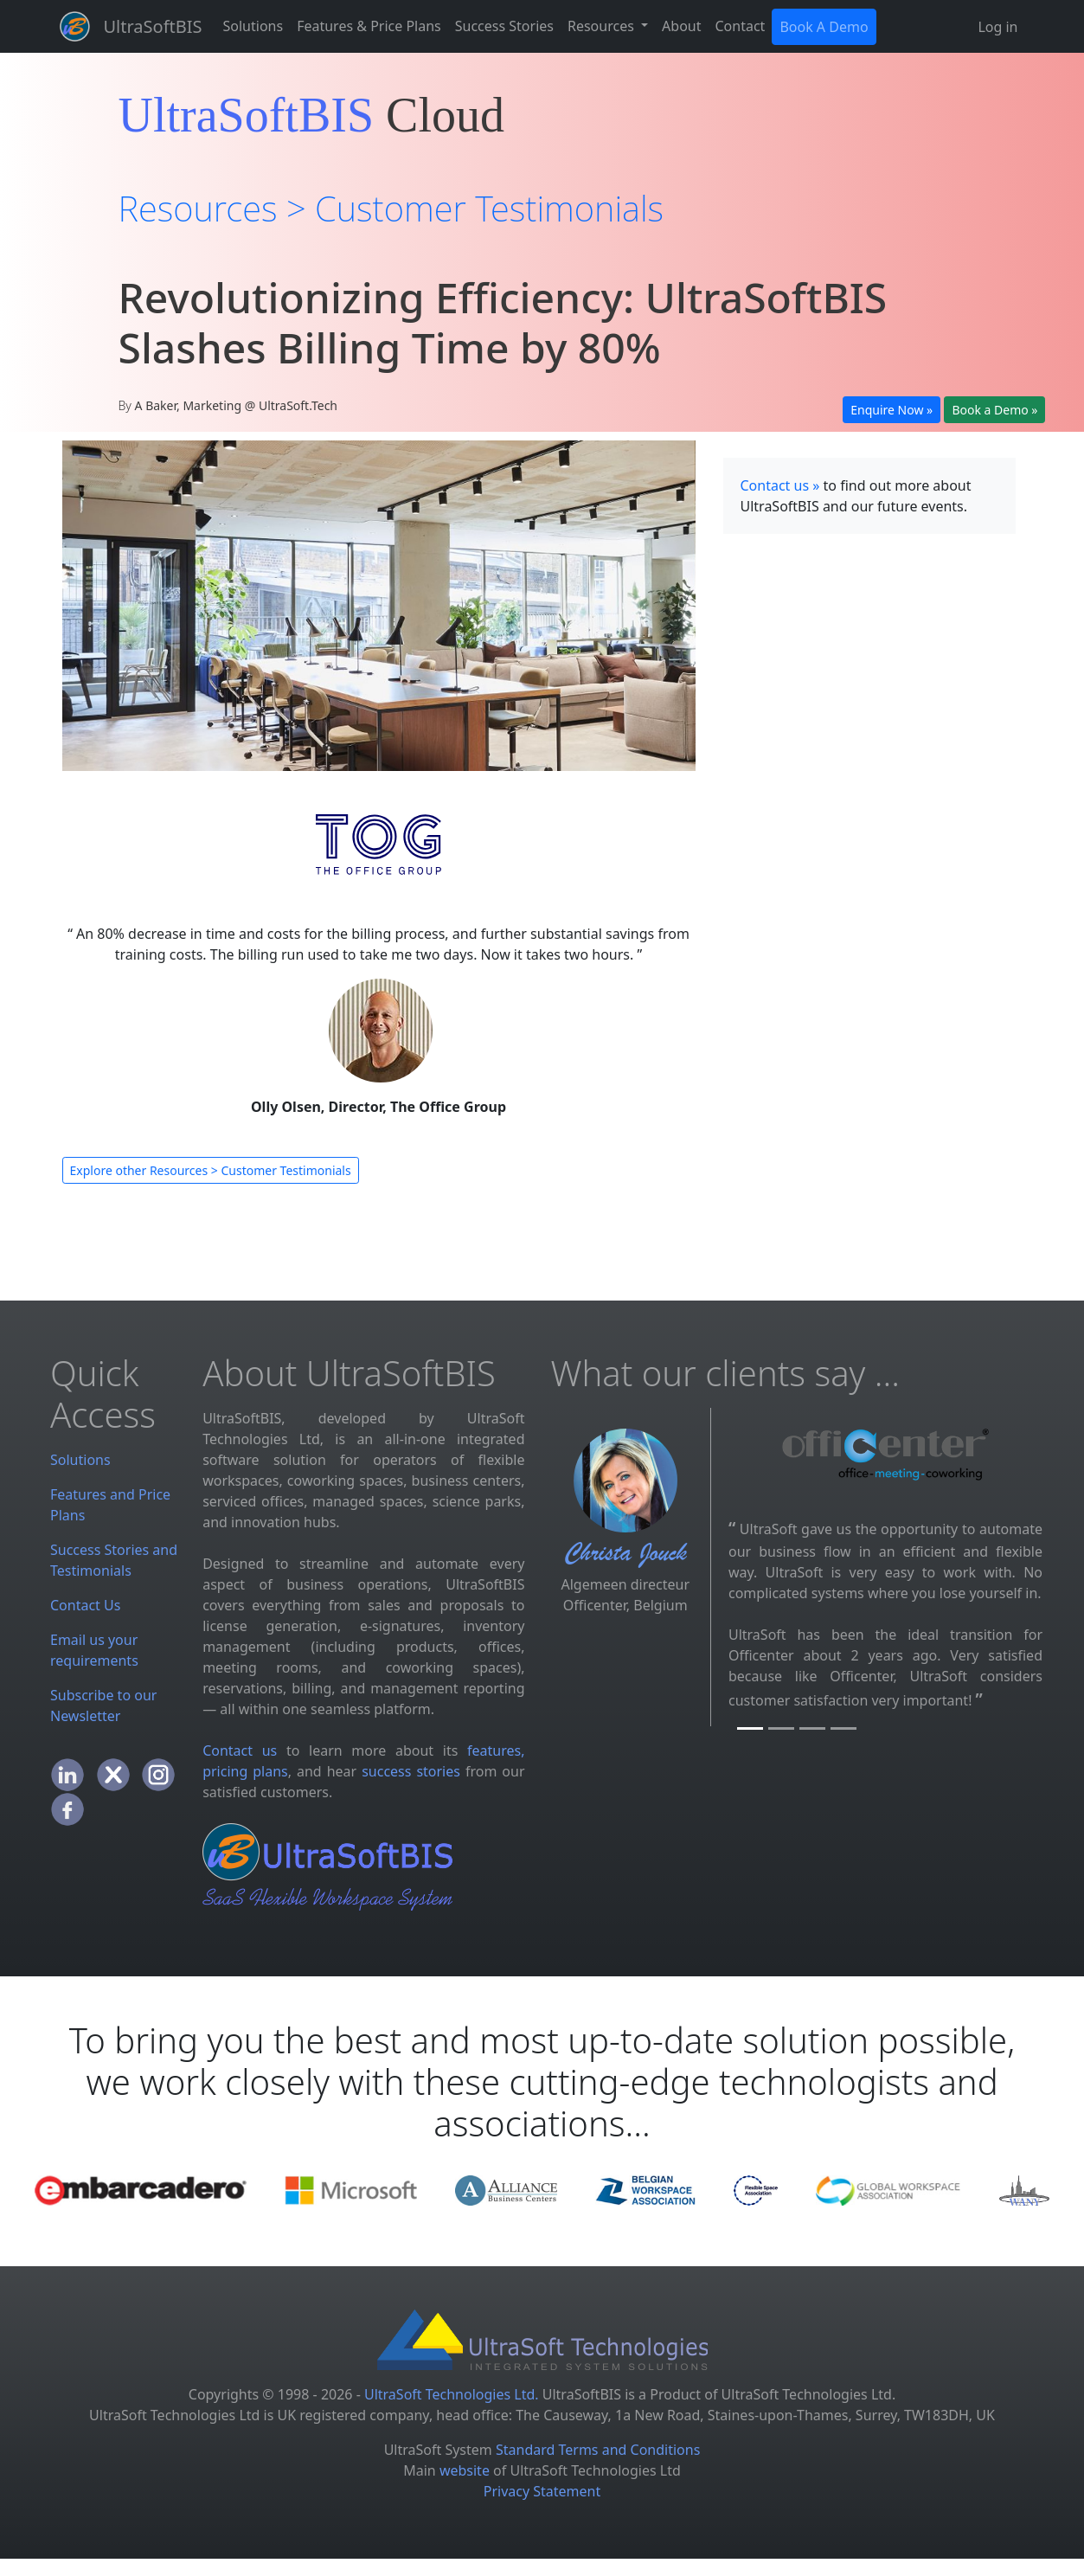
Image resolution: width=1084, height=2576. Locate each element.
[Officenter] (750, 1728)
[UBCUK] (812, 1728)
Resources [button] (603, 25)
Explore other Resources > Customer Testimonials (210, 1170)
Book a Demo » (994, 409)
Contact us (239, 1750)
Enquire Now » (891, 409)
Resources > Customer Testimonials (391, 208)
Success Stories (504, 25)
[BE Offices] (781, 1728)
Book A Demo (823, 26)
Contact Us (85, 1605)
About (681, 25)
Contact (740, 25)
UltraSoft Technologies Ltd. (451, 2394)
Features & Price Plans (369, 25)
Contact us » (780, 485)
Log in (997, 26)
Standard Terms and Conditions (598, 2449)
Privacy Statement (542, 2491)
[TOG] (843, 1728)
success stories (411, 1771)
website (464, 2470)
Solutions (253, 25)
